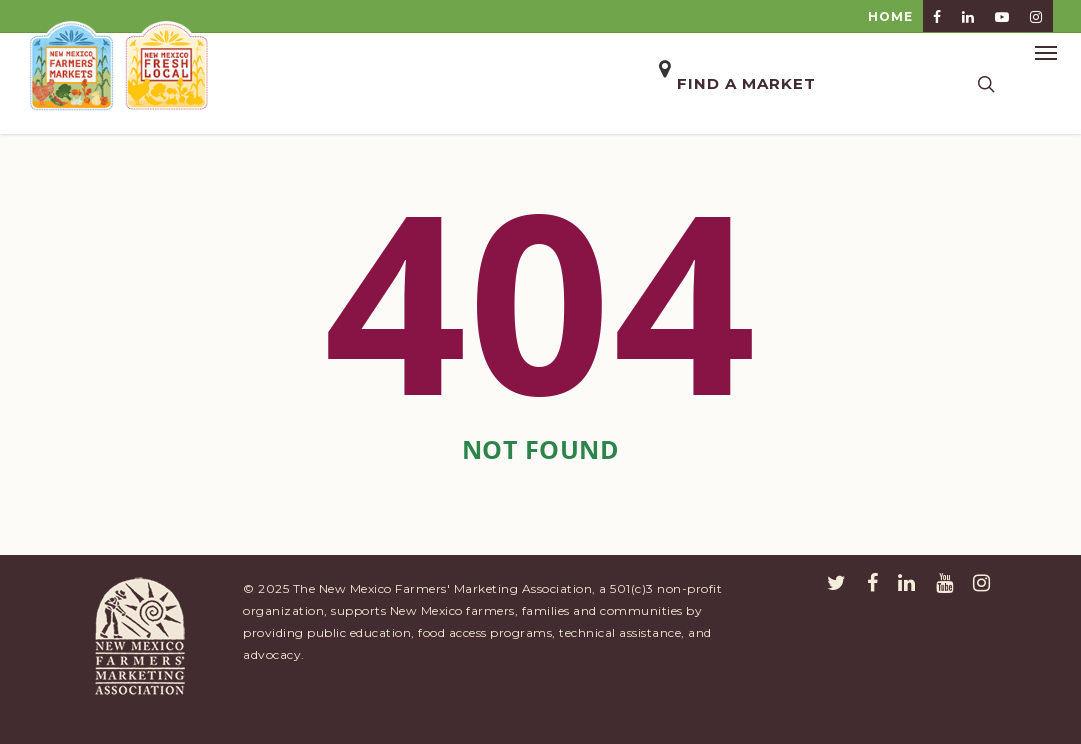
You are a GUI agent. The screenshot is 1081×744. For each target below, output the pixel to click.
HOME (890, 16)
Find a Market (746, 83)
